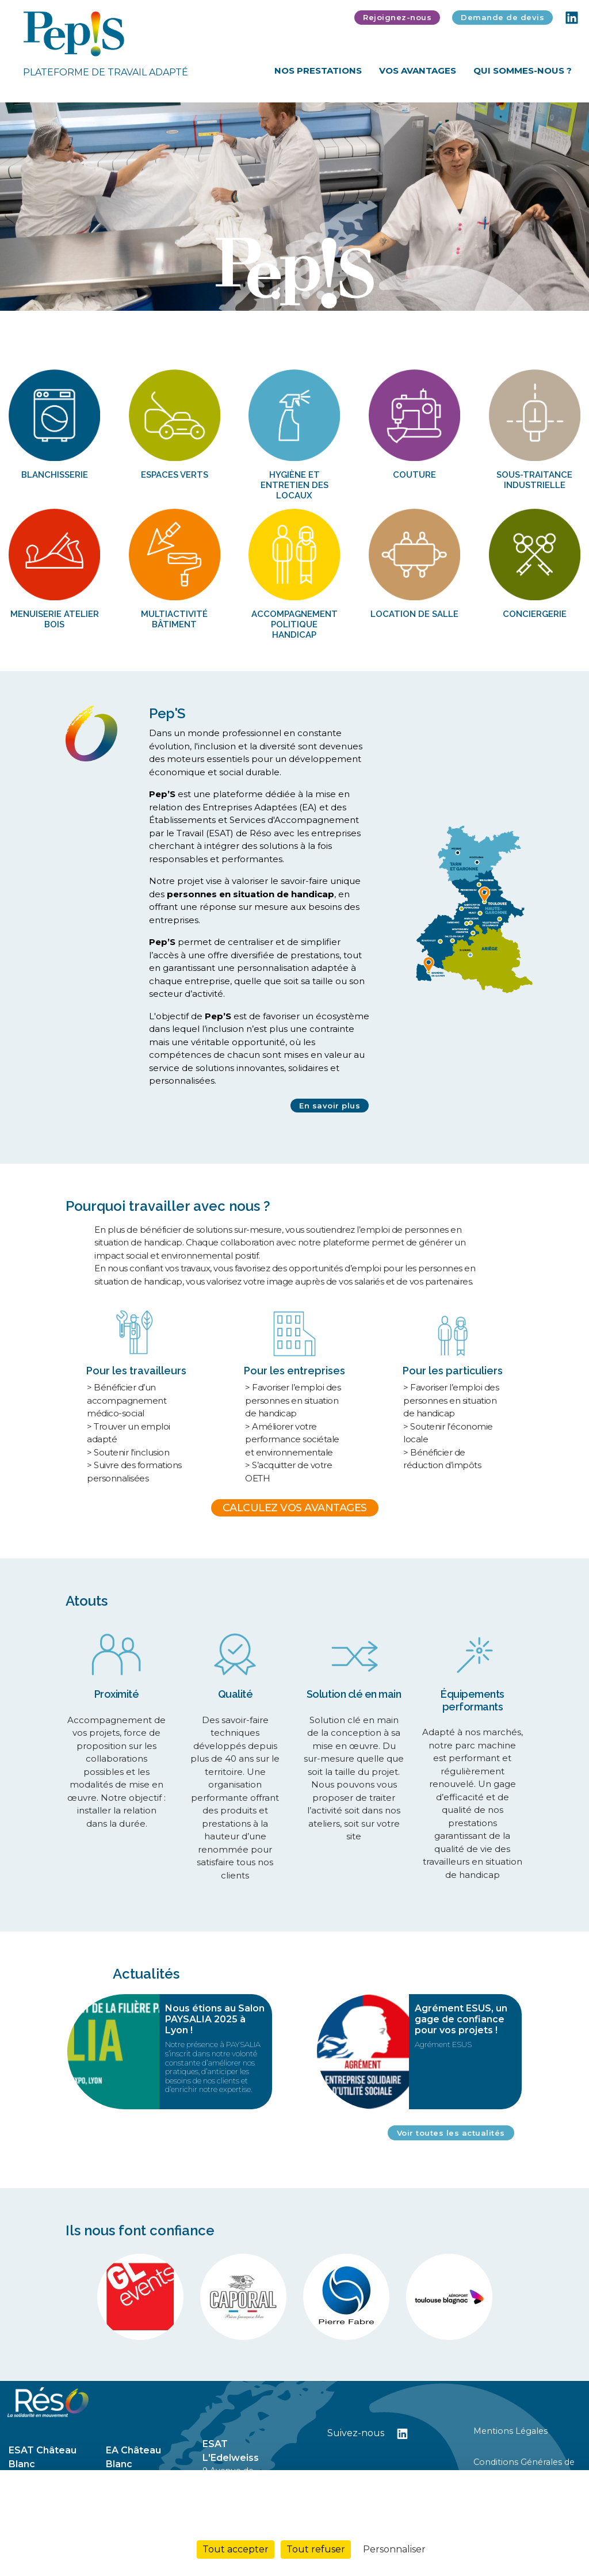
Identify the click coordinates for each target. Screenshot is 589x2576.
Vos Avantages (417, 70)
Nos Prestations (318, 70)
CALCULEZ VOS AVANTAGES (295, 1508)
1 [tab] (275, 295)
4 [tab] (320, 295)
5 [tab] (335, 295)
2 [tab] (290, 295)
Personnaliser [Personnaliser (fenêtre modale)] (394, 2549)
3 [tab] (305, 295)
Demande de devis (502, 17)
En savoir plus (329, 1105)
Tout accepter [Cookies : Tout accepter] (235, 2549)
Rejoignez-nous (397, 17)
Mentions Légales (510, 2431)
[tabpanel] (294, 206)
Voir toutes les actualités (451, 2132)
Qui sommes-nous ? (522, 70)
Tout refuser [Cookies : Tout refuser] (315, 2549)
